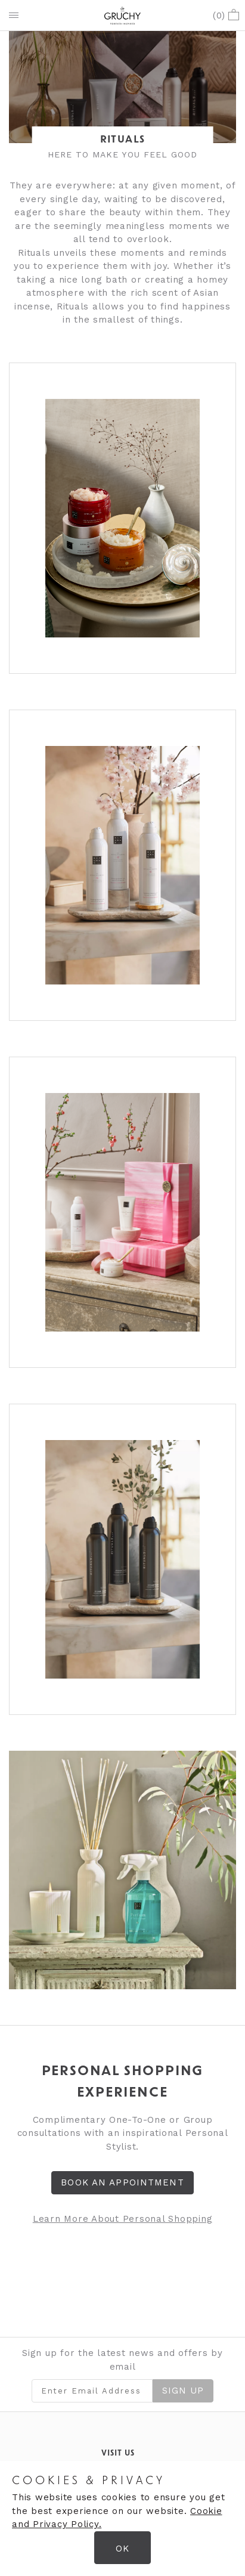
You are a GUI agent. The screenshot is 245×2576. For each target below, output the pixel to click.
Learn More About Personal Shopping (123, 2218)
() (226, 15)
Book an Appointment (122, 2182)
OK (122, 2548)
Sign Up (183, 2390)
